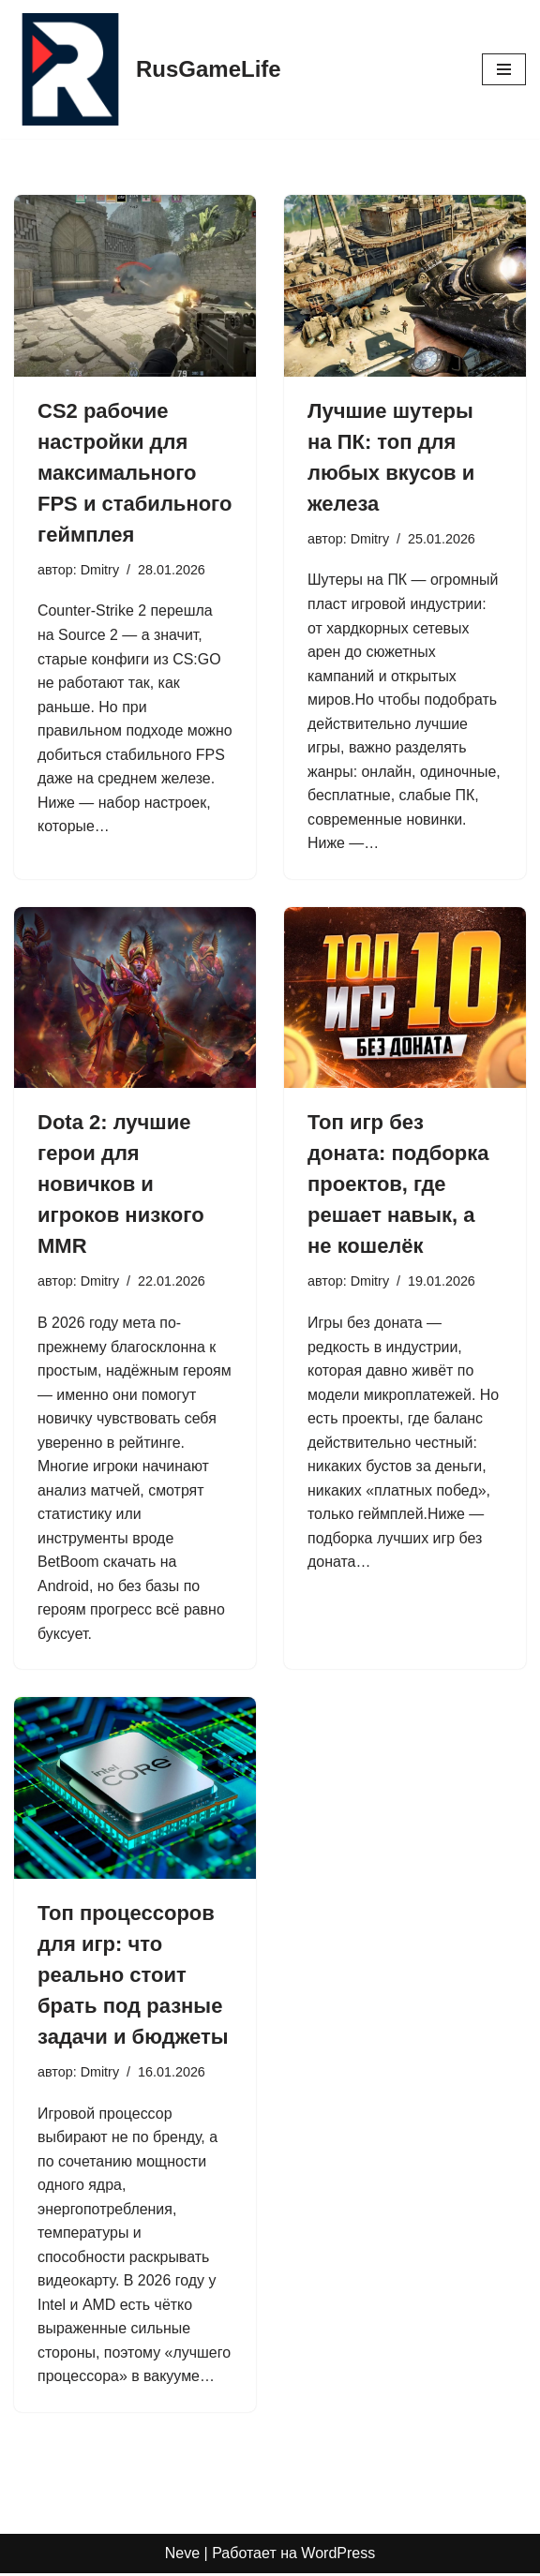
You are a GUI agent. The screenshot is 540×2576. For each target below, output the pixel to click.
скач (116, 1563)
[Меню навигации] (504, 69)
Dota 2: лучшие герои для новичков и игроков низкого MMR (121, 1184)
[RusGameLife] (147, 69)
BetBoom (68, 1563)
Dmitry (100, 569)
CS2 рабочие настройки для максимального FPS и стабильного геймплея (135, 472)
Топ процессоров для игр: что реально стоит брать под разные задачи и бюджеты (133, 1976)
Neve (182, 2556)
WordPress (338, 2556)
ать (145, 1563)
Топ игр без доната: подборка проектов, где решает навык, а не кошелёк (398, 1184)
